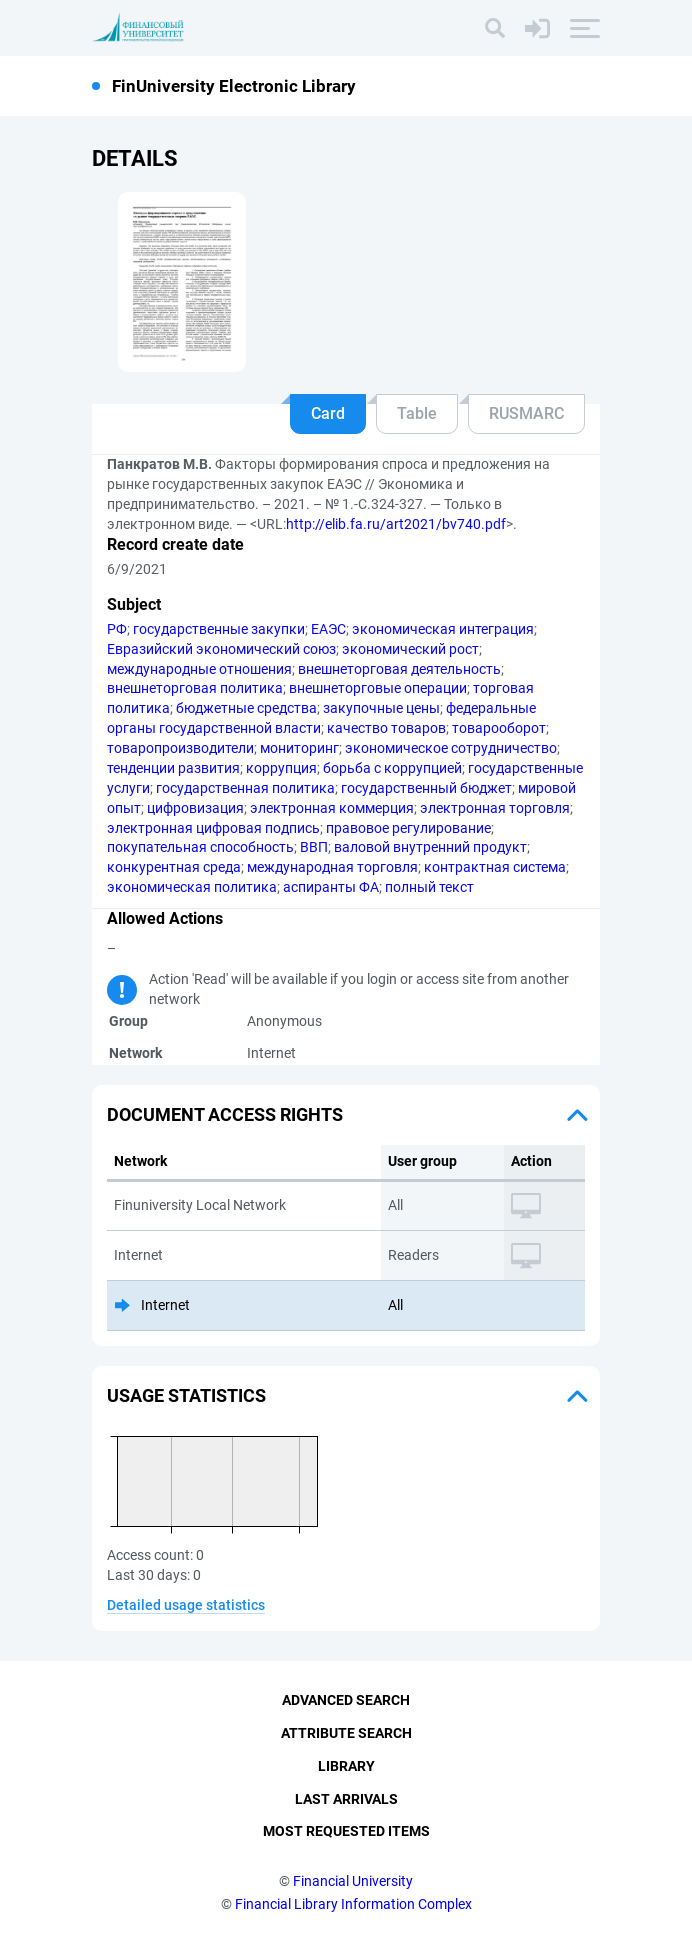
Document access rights (225, 1114)
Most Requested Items (346, 1831)
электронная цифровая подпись (213, 828)
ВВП (314, 847)
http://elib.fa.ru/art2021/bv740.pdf (396, 524)
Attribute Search (346, 1733)
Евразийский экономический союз (221, 649)
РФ (117, 629)
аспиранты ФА (331, 887)
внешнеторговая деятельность (399, 669)
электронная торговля (495, 808)
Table (417, 413)
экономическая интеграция (443, 629)
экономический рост (410, 649)
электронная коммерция (332, 808)
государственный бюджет (426, 788)
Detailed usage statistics (186, 1605)
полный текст (429, 887)
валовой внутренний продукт (430, 847)
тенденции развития (173, 768)
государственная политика (245, 788)
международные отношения (199, 669)
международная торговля (332, 867)
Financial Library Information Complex (353, 1904)
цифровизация (195, 808)
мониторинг (299, 748)
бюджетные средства (246, 708)
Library (346, 1766)
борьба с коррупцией (392, 768)
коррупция (281, 768)
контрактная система (495, 867)
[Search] (495, 28)
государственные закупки (219, 629)
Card (328, 413)
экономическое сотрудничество (451, 748)
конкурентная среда (174, 867)
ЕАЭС (328, 629)
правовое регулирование (408, 828)
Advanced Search (346, 1700)
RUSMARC (526, 413)
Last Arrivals (346, 1799)
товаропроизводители (180, 748)
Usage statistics (186, 1395)
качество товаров (386, 728)
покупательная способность (200, 847)
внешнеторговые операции (378, 688)
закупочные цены (381, 708)
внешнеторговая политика (195, 688)
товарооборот (499, 728)
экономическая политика (192, 887)
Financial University (353, 1881)
